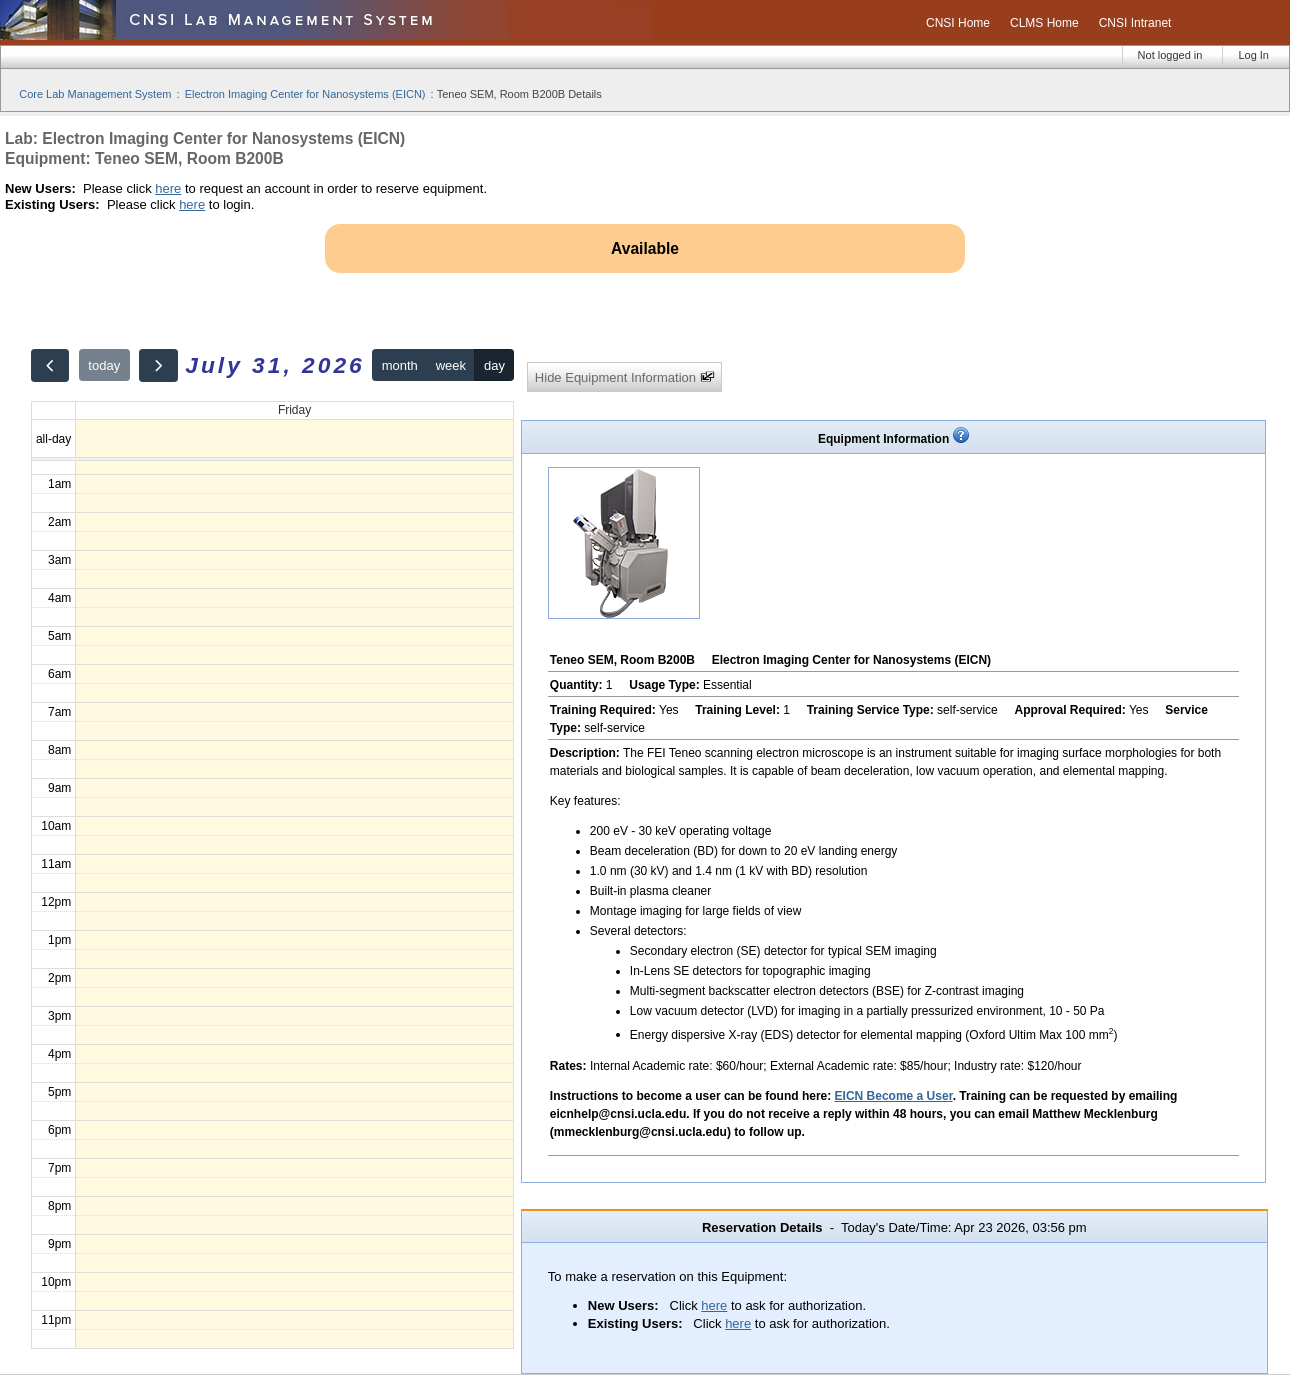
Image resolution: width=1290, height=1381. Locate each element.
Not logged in (1170, 55)
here (168, 188)
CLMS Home (1044, 23)
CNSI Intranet (1135, 23)
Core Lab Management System (95, 94)
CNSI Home (958, 23)
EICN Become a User (894, 1096)
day (494, 365)
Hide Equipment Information (625, 377)
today (104, 365)
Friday (294, 410)
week (451, 365)
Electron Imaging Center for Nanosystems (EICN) (305, 94)
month (400, 365)
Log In (1253, 55)
